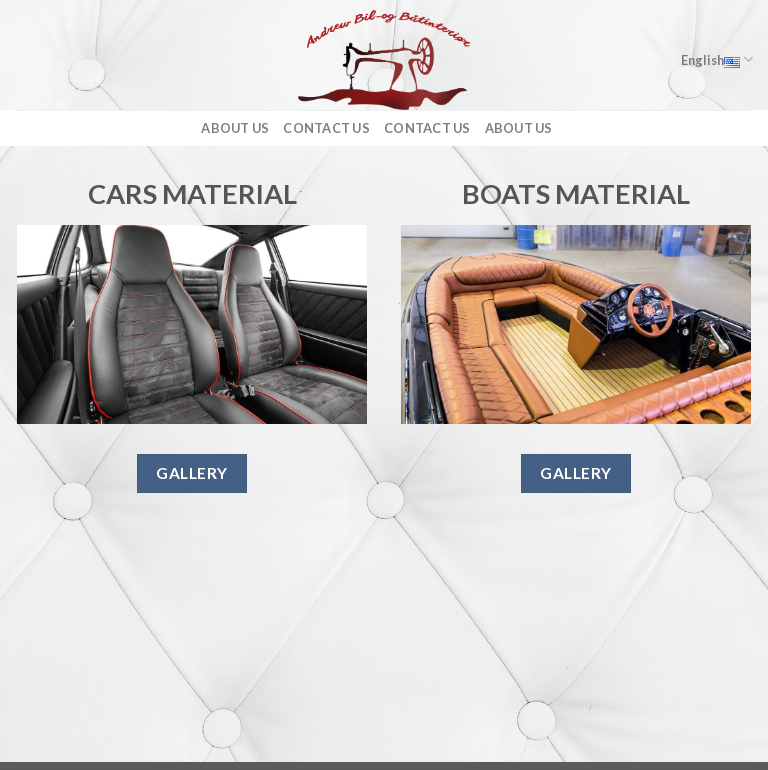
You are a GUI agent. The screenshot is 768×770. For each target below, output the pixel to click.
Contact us (326, 128)
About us (235, 128)
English (717, 59)
